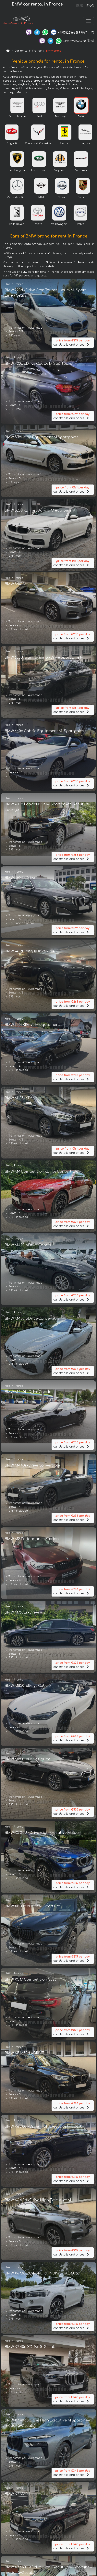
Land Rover (39, 170)
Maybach (60, 170)
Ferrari (64, 143)
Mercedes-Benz (17, 197)
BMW (81, 117)
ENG (89, 6)
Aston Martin (17, 117)
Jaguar (85, 143)
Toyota (37, 224)
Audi (39, 117)
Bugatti (12, 143)
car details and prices (72, 343)
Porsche (83, 197)
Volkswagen (59, 224)
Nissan (62, 197)
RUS (79, 6)
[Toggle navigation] (88, 21)
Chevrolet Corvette (38, 143)
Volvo (80, 224)
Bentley (60, 117)
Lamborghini (17, 170)
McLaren (81, 170)
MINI (41, 197)
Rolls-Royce (16, 224)
